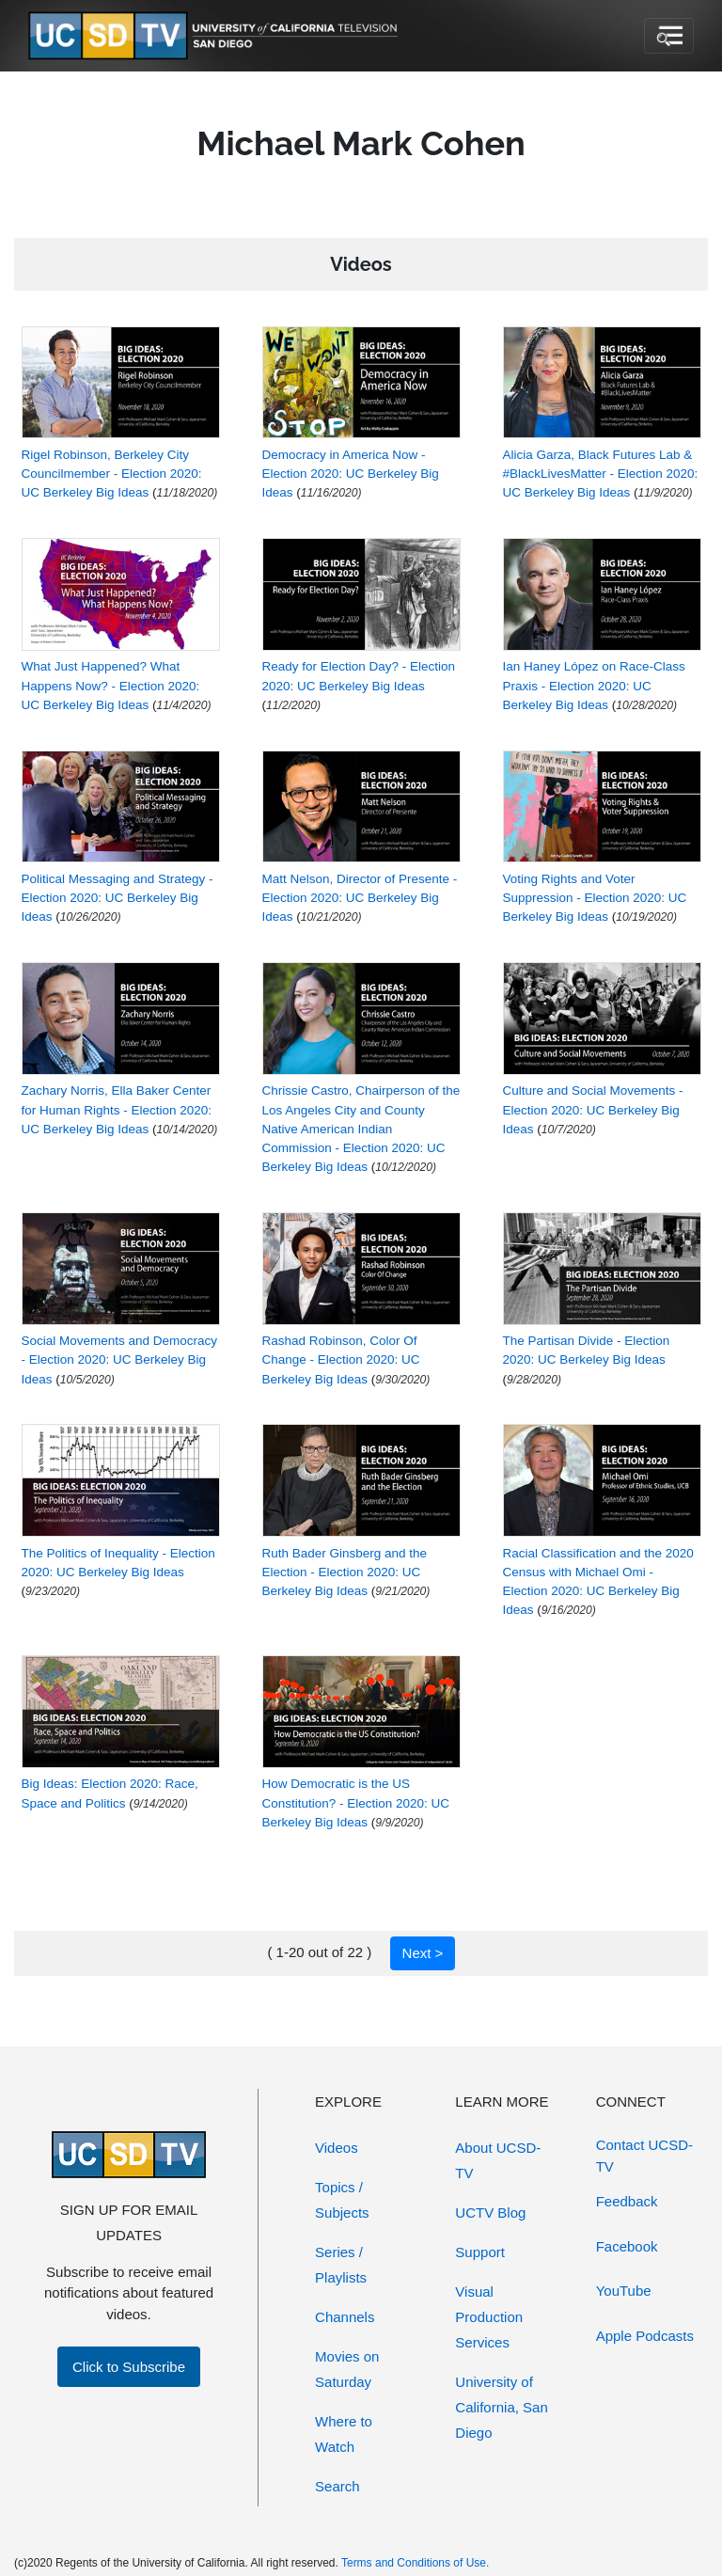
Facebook (627, 2246)
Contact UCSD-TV (644, 2155)
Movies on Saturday (347, 2369)
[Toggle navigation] (669, 36)
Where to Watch (343, 2434)
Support (480, 2252)
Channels (344, 2317)
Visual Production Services (489, 2317)
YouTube (623, 2291)
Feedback (627, 2201)
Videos (336, 2148)
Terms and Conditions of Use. (415, 2562)
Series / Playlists (341, 2264)
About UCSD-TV (498, 2160)
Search (337, 2486)
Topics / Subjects (342, 2199)
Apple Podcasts (645, 2336)
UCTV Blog (490, 2212)
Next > (423, 1953)
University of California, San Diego (501, 2407)
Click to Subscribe (128, 2367)
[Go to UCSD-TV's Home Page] (216, 36)
